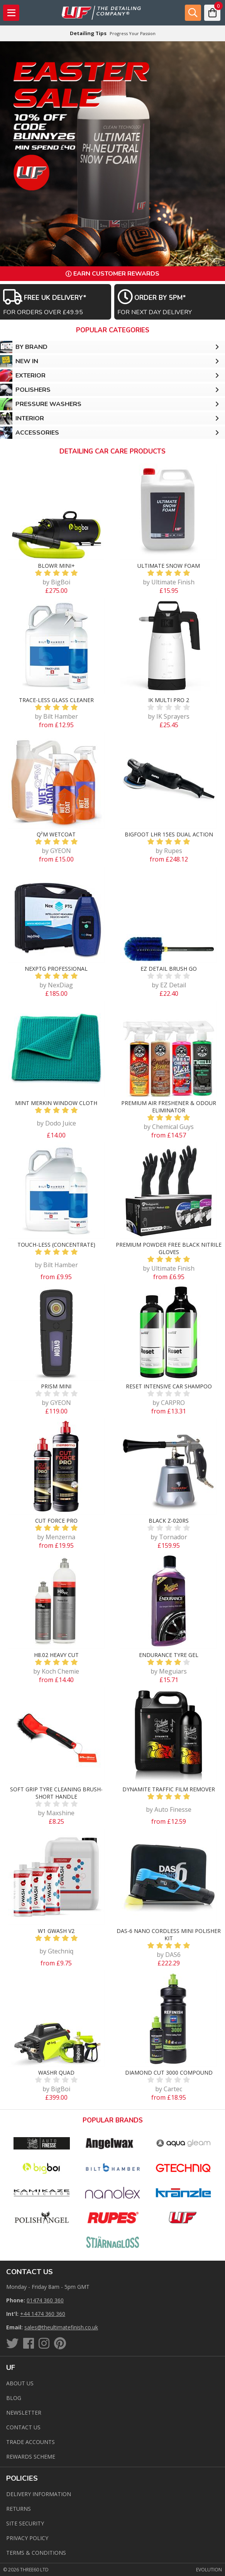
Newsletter (23, 2412)
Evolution (209, 2569)
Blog (13, 2398)
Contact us (23, 2427)
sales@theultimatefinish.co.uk (61, 2327)
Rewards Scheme (30, 2456)
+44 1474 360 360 (42, 2313)
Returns (18, 2508)
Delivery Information (38, 2494)
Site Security (25, 2523)
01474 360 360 (45, 2300)
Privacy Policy (27, 2538)
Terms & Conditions (36, 2552)
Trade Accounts (30, 2442)
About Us (20, 2383)
